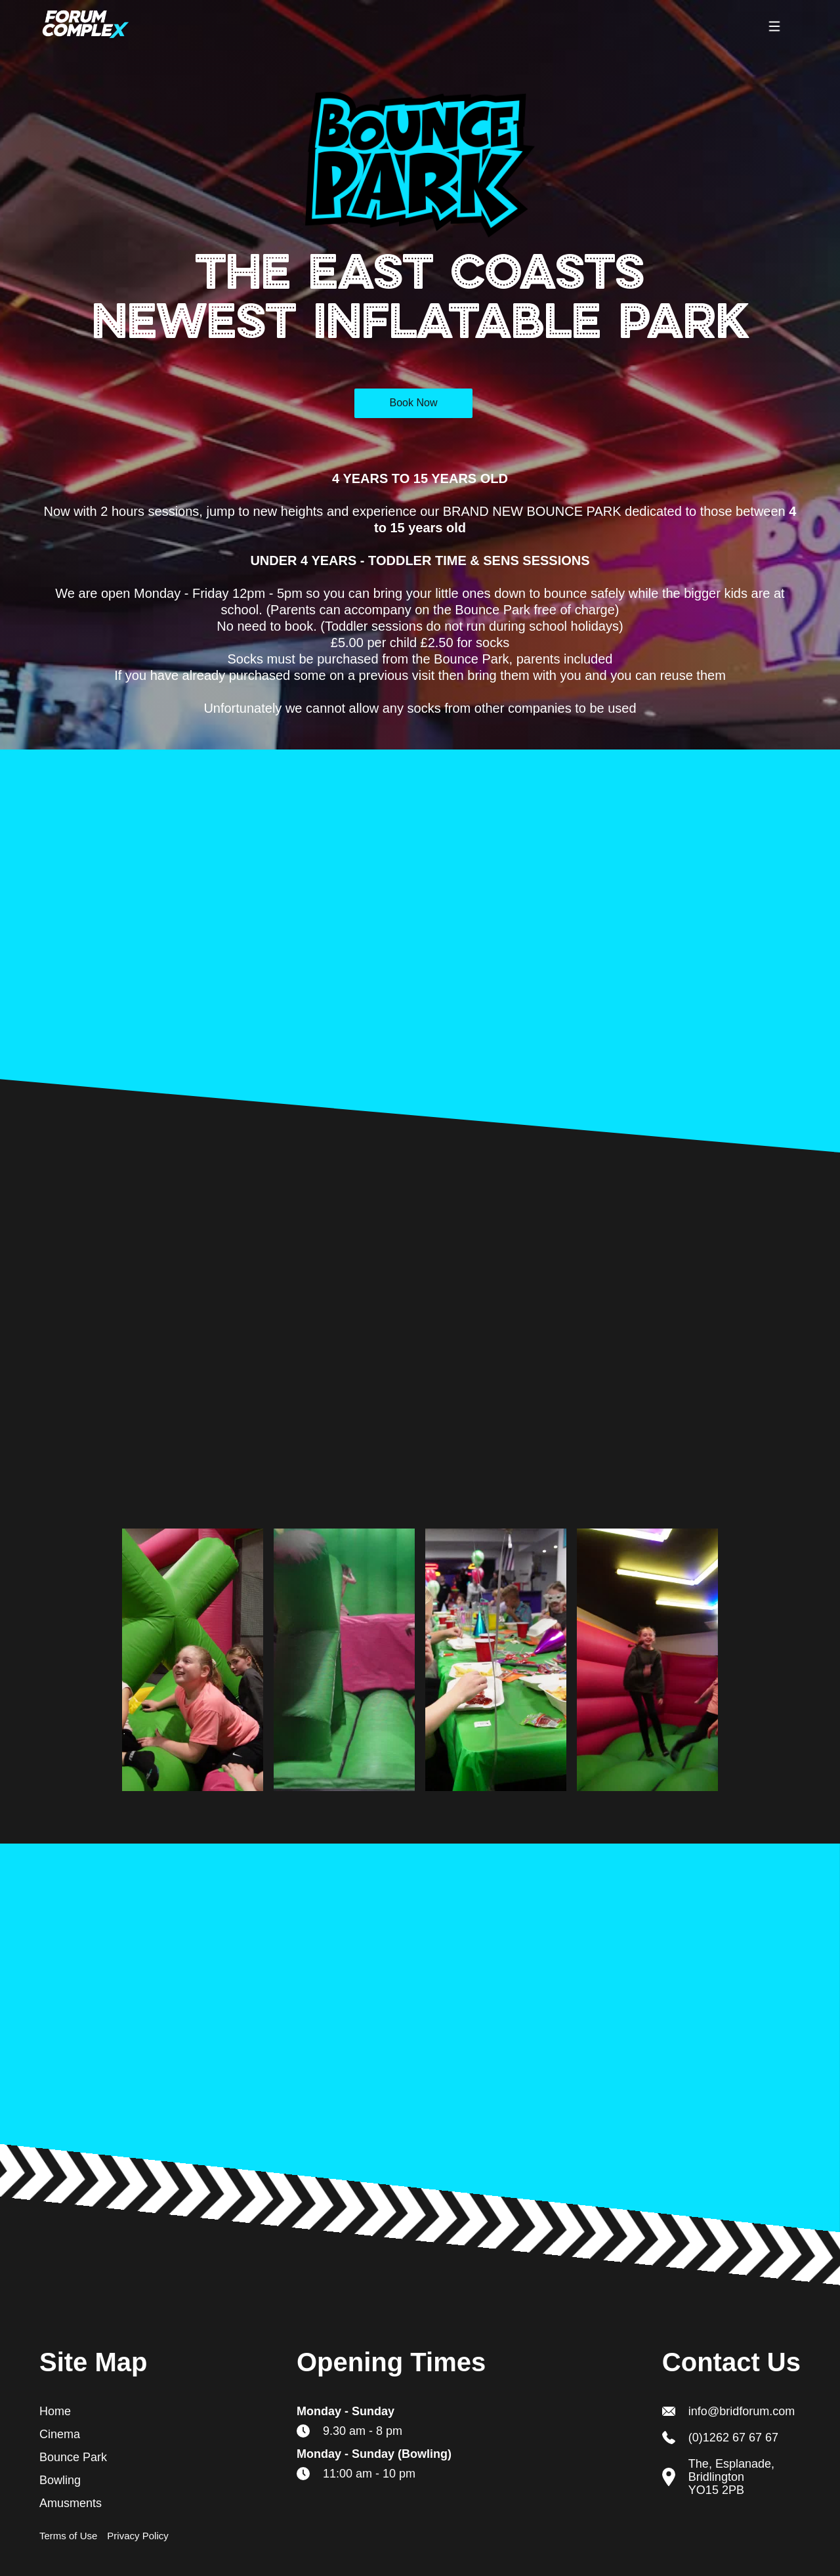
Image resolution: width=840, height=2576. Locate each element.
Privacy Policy (137, 2535)
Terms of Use (68, 2535)
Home (55, 2411)
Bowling (60, 2480)
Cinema (59, 2434)
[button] (774, 26)
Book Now (414, 402)
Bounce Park (73, 2457)
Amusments (70, 2503)
